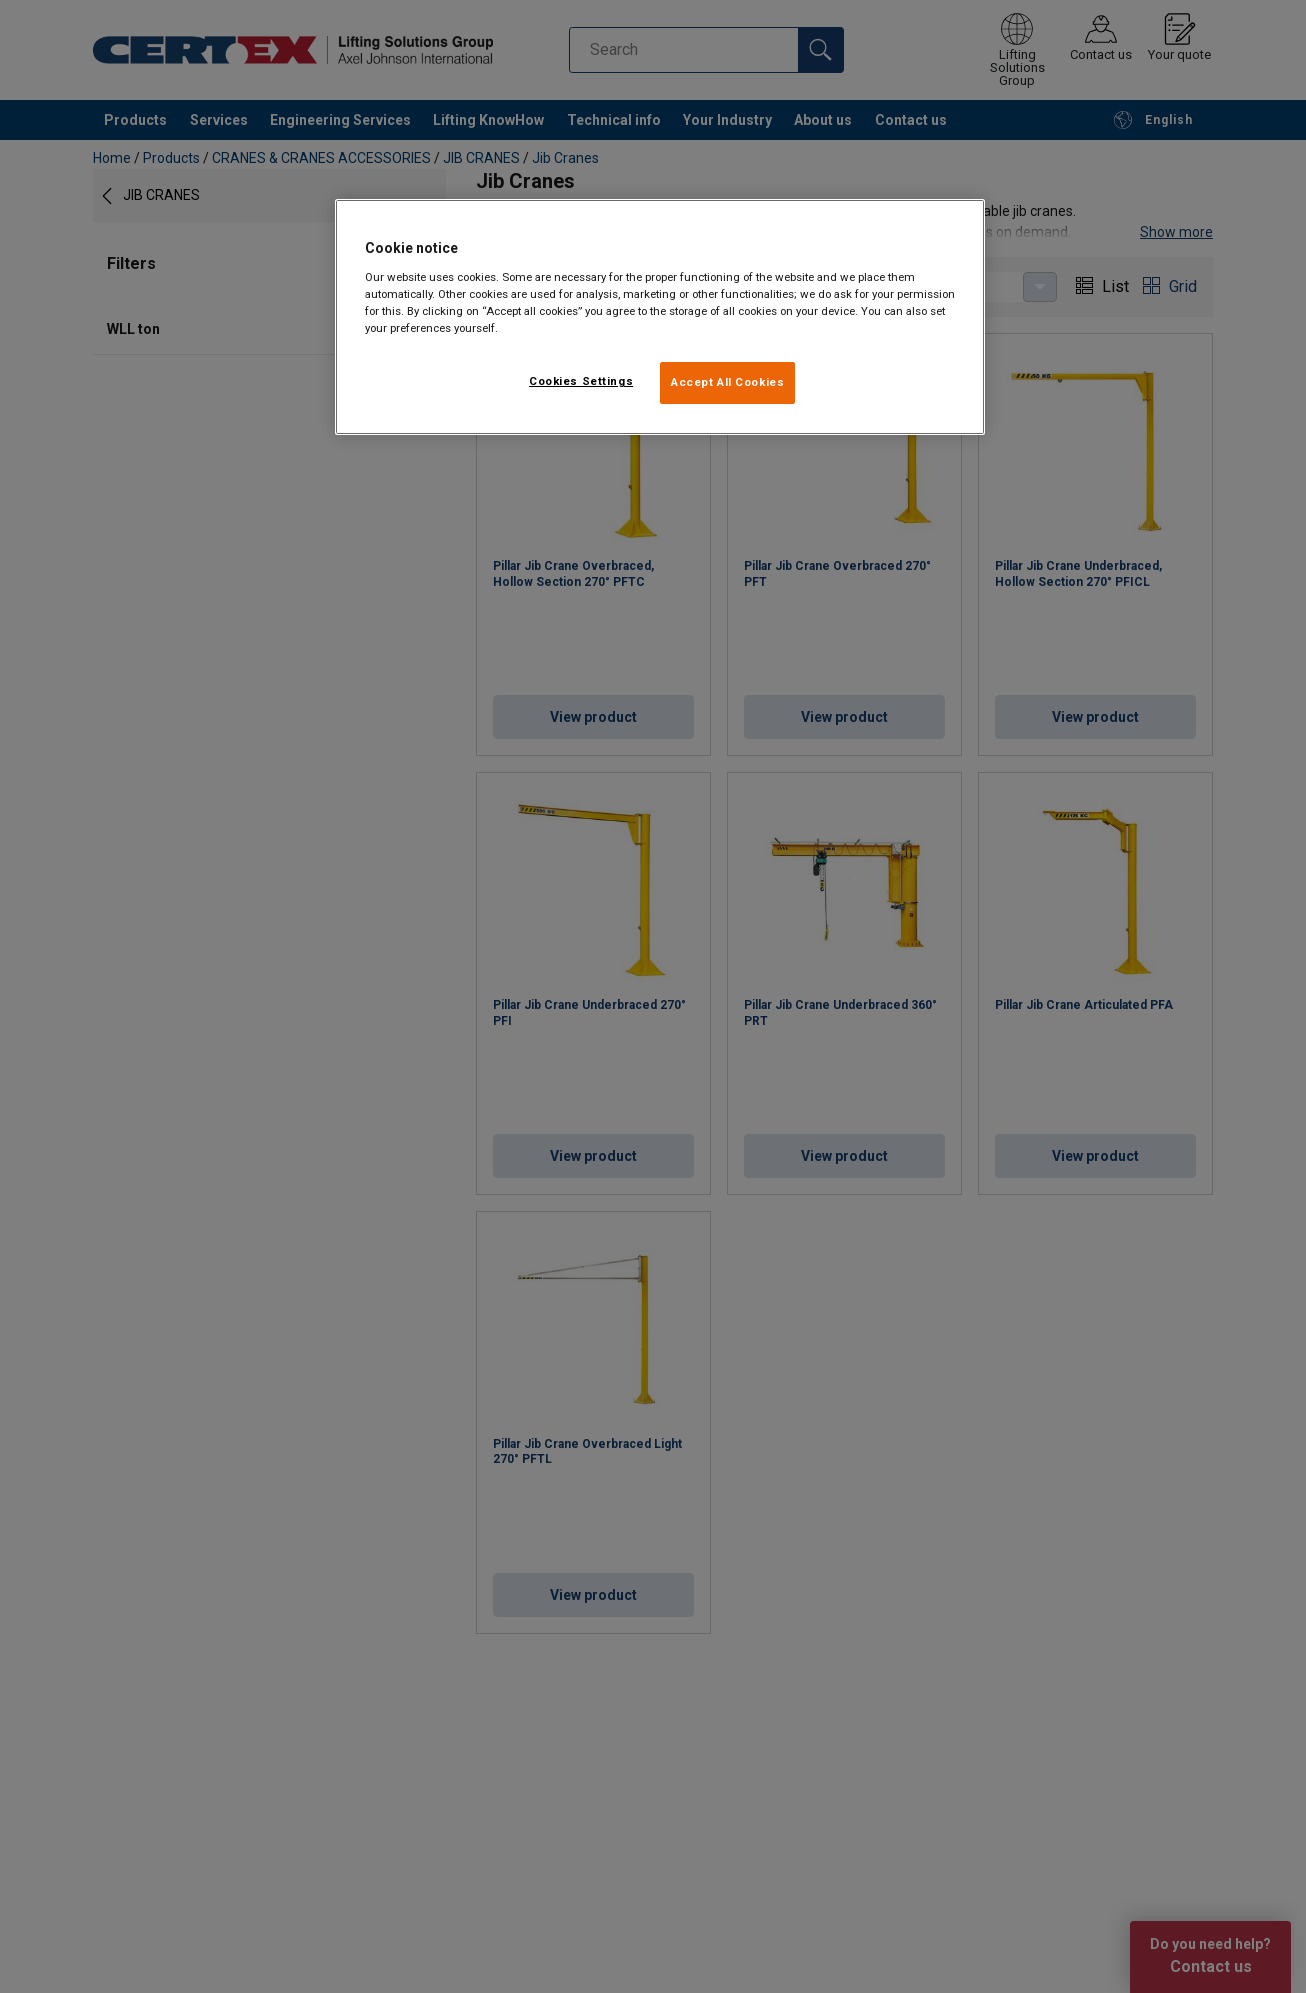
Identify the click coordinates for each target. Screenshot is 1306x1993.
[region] (660, 317)
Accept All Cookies (727, 382)
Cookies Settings (581, 381)
